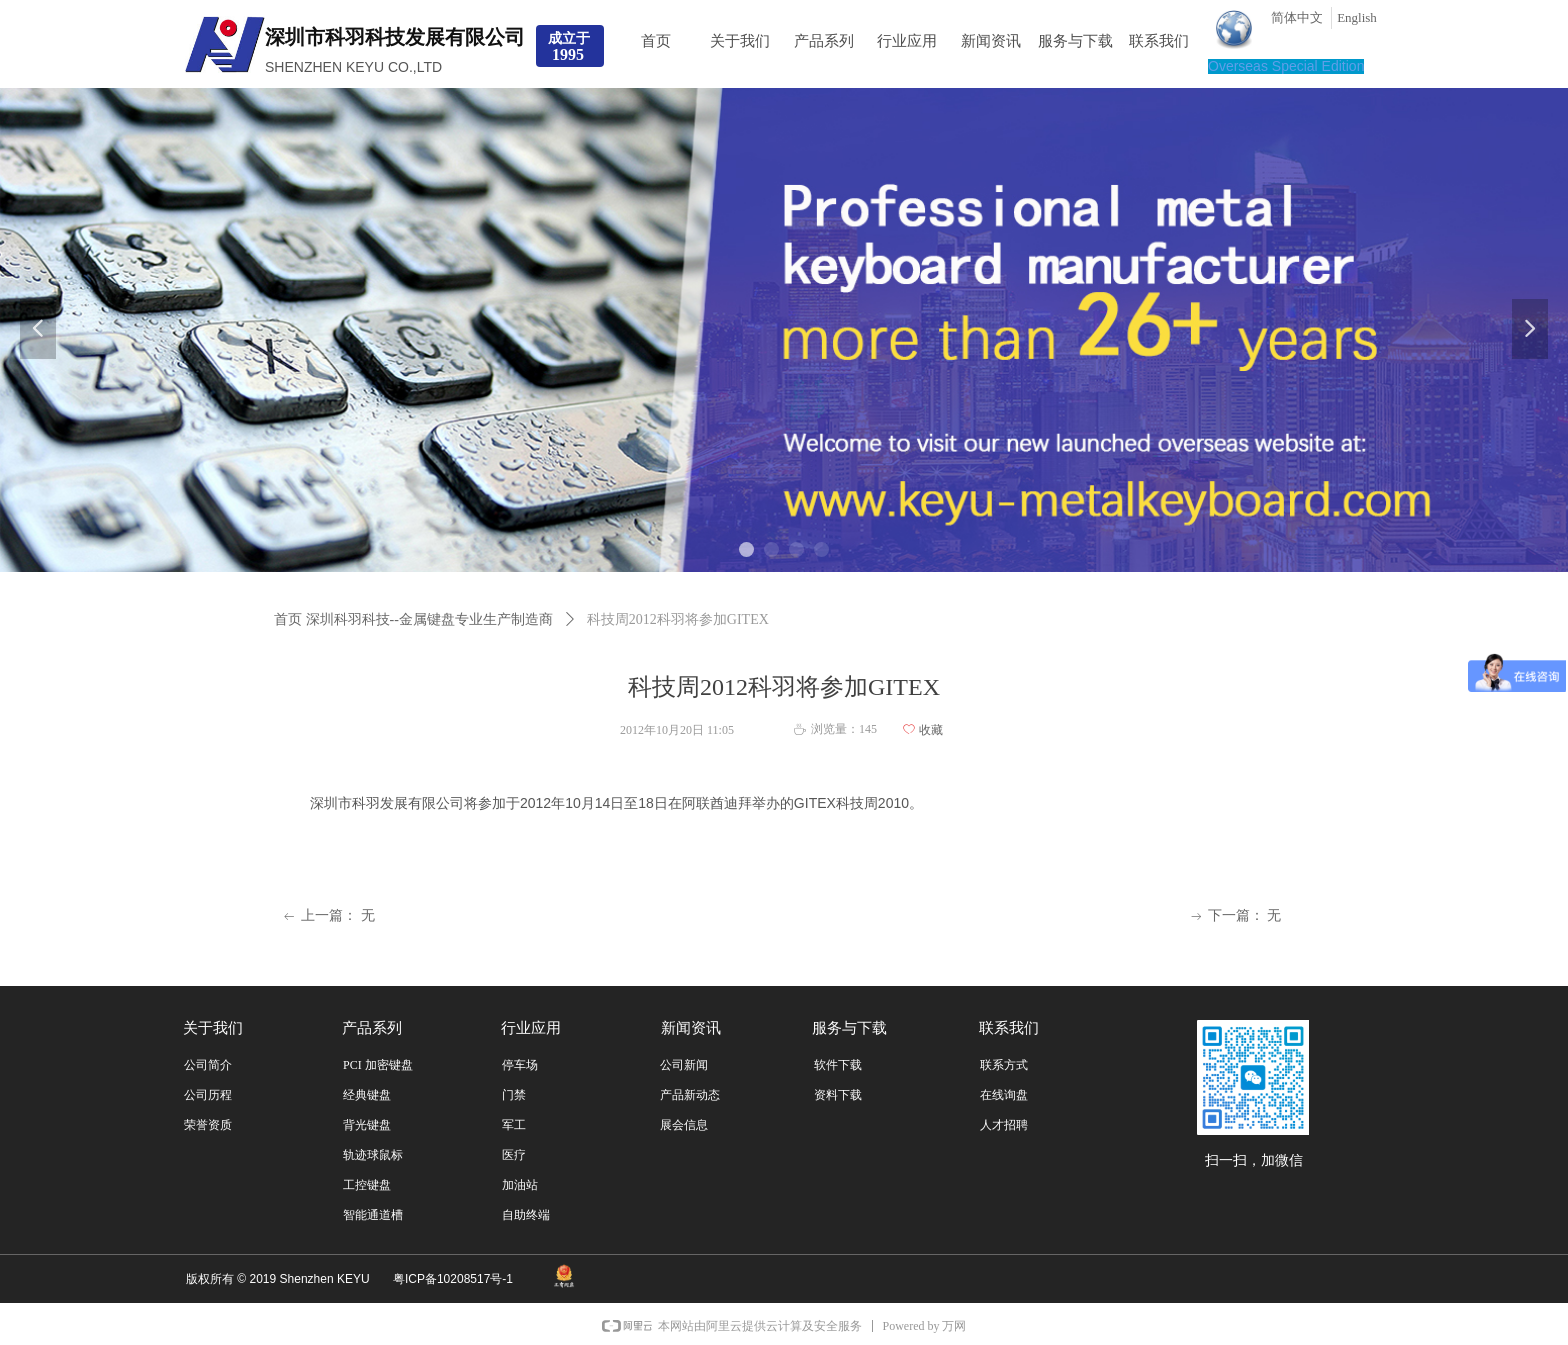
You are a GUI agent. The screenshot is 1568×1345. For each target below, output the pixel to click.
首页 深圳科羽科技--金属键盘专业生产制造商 (413, 619)
